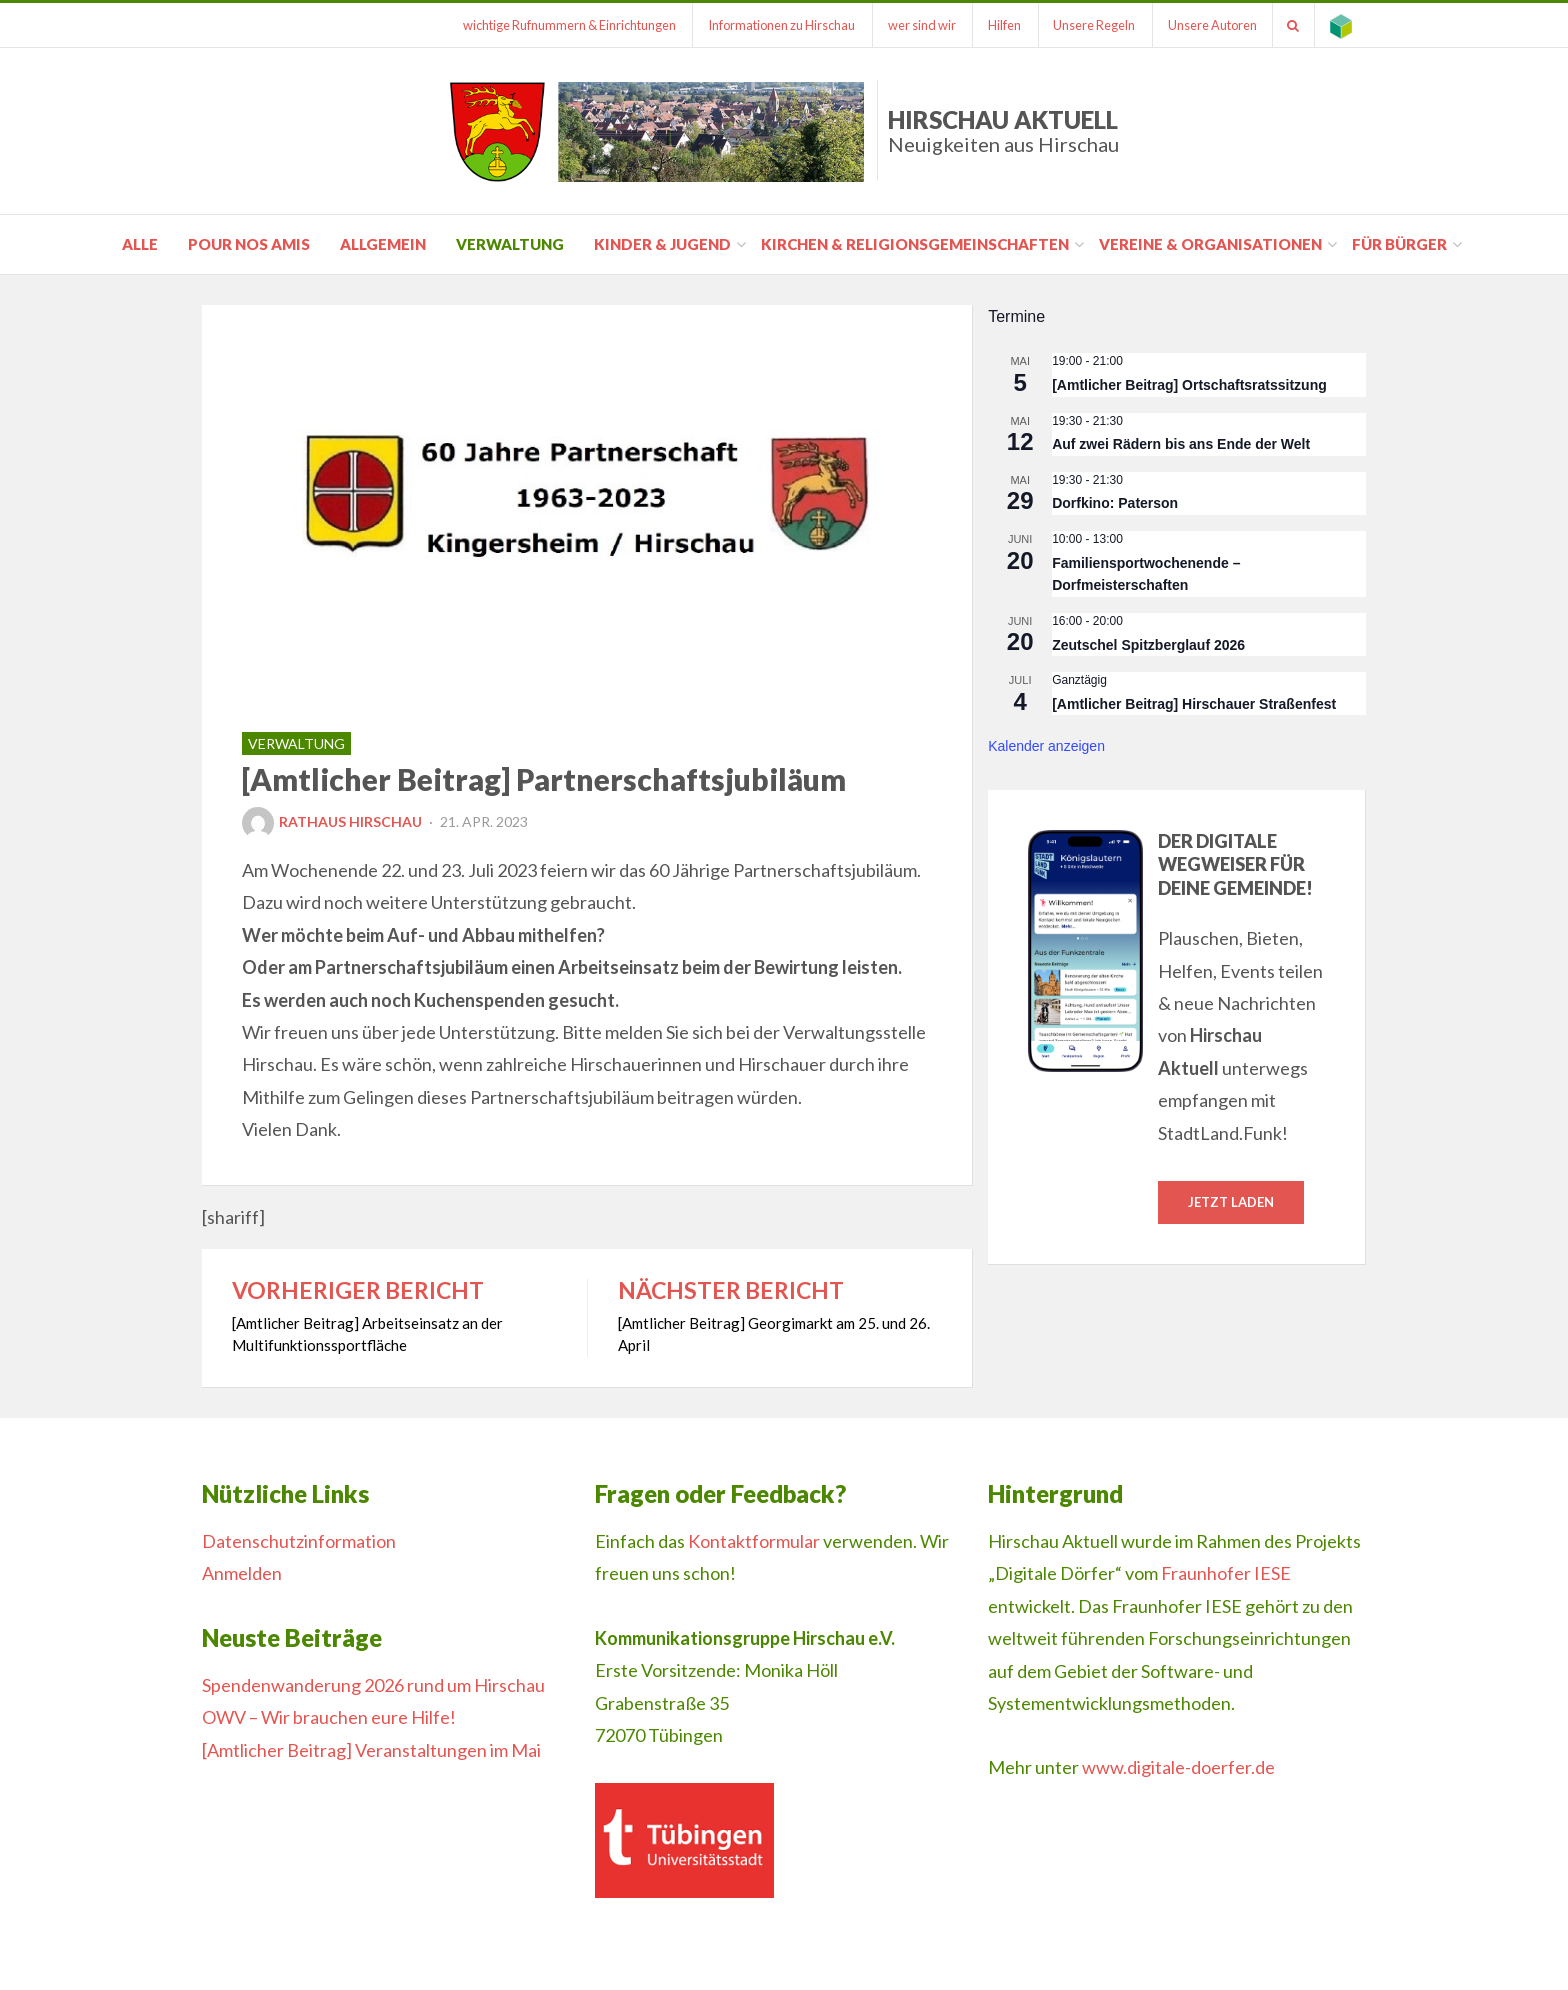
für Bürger (1399, 244)
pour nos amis (249, 244)
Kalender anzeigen (1046, 746)
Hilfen (1002, 25)
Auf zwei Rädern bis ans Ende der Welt (1181, 444)
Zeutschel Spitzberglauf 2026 (1148, 645)
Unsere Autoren (1211, 25)
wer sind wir (919, 25)
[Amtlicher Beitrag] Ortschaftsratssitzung (1189, 385)
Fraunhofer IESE (1226, 1573)
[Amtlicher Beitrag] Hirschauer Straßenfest (1194, 704)
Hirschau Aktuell (1003, 130)
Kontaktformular (754, 1541)
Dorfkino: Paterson (1115, 503)
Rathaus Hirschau (332, 821)
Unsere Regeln (1093, 25)
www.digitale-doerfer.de (1178, 1767)
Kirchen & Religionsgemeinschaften (915, 244)
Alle (140, 244)
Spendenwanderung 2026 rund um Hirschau (373, 1685)
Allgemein (383, 244)
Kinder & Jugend (662, 244)
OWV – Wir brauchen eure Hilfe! (329, 1717)
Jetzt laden (1231, 1202)
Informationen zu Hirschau (778, 25)
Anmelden (242, 1573)
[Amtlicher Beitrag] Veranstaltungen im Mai (371, 1750)
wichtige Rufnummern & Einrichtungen (565, 25)
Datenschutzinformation (299, 1541)
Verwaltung (510, 244)
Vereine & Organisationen (1210, 244)
